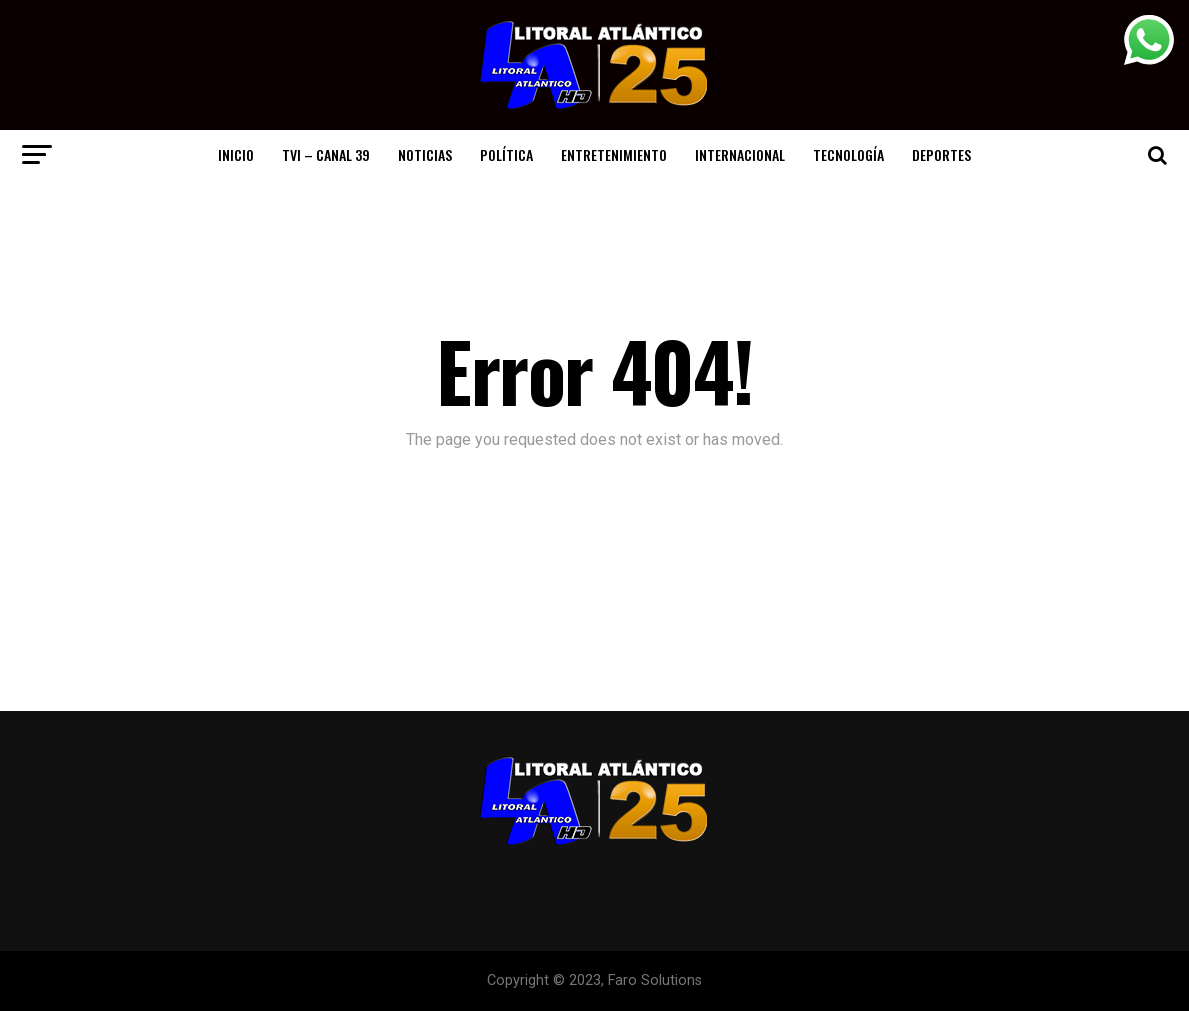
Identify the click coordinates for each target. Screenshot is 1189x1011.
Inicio (236, 154)
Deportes (941, 154)
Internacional (740, 154)
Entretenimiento (614, 154)
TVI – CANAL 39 (326, 154)
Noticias (425, 154)
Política (506, 154)
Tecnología (848, 154)
